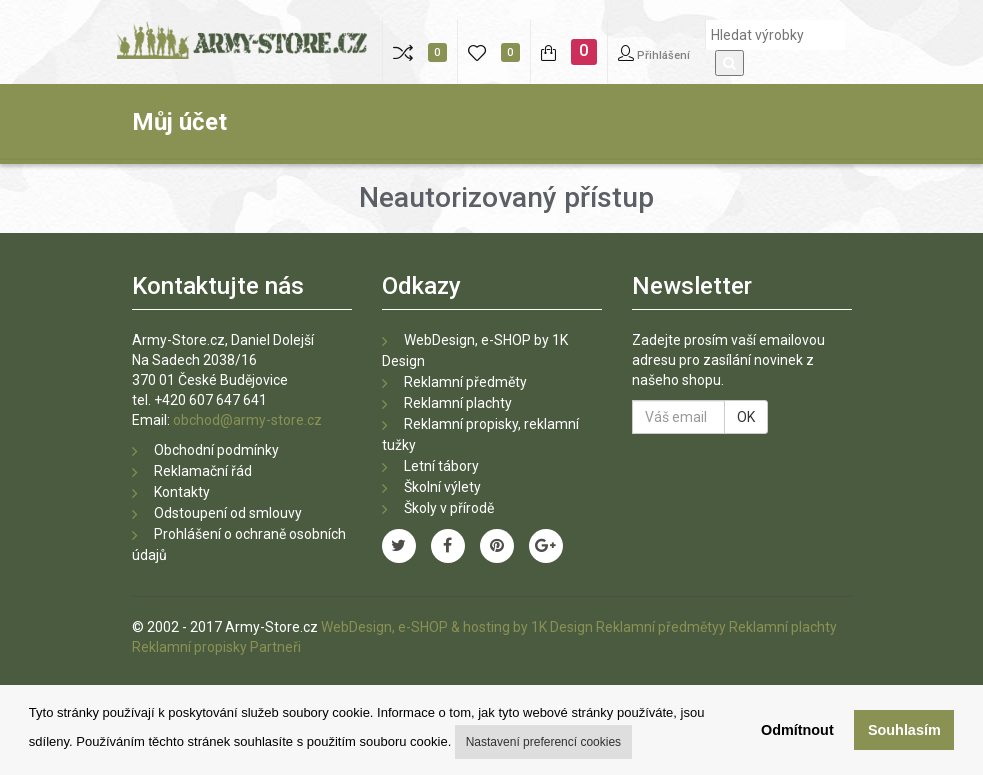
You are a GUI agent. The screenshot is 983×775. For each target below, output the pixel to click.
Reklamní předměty (465, 382)
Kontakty (182, 492)
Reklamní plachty (458, 403)
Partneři (275, 647)
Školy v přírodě (449, 508)
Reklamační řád (203, 471)
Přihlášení (654, 53)
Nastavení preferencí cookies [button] (543, 742)
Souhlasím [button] (904, 730)
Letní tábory (441, 466)
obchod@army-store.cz (247, 420)
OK (746, 417)
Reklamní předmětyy (661, 627)
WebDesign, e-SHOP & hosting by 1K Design (457, 627)
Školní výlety (442, 487)
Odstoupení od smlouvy (228, 513)
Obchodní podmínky (216, 450)
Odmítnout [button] (797, 730)
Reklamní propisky (189, 647)
